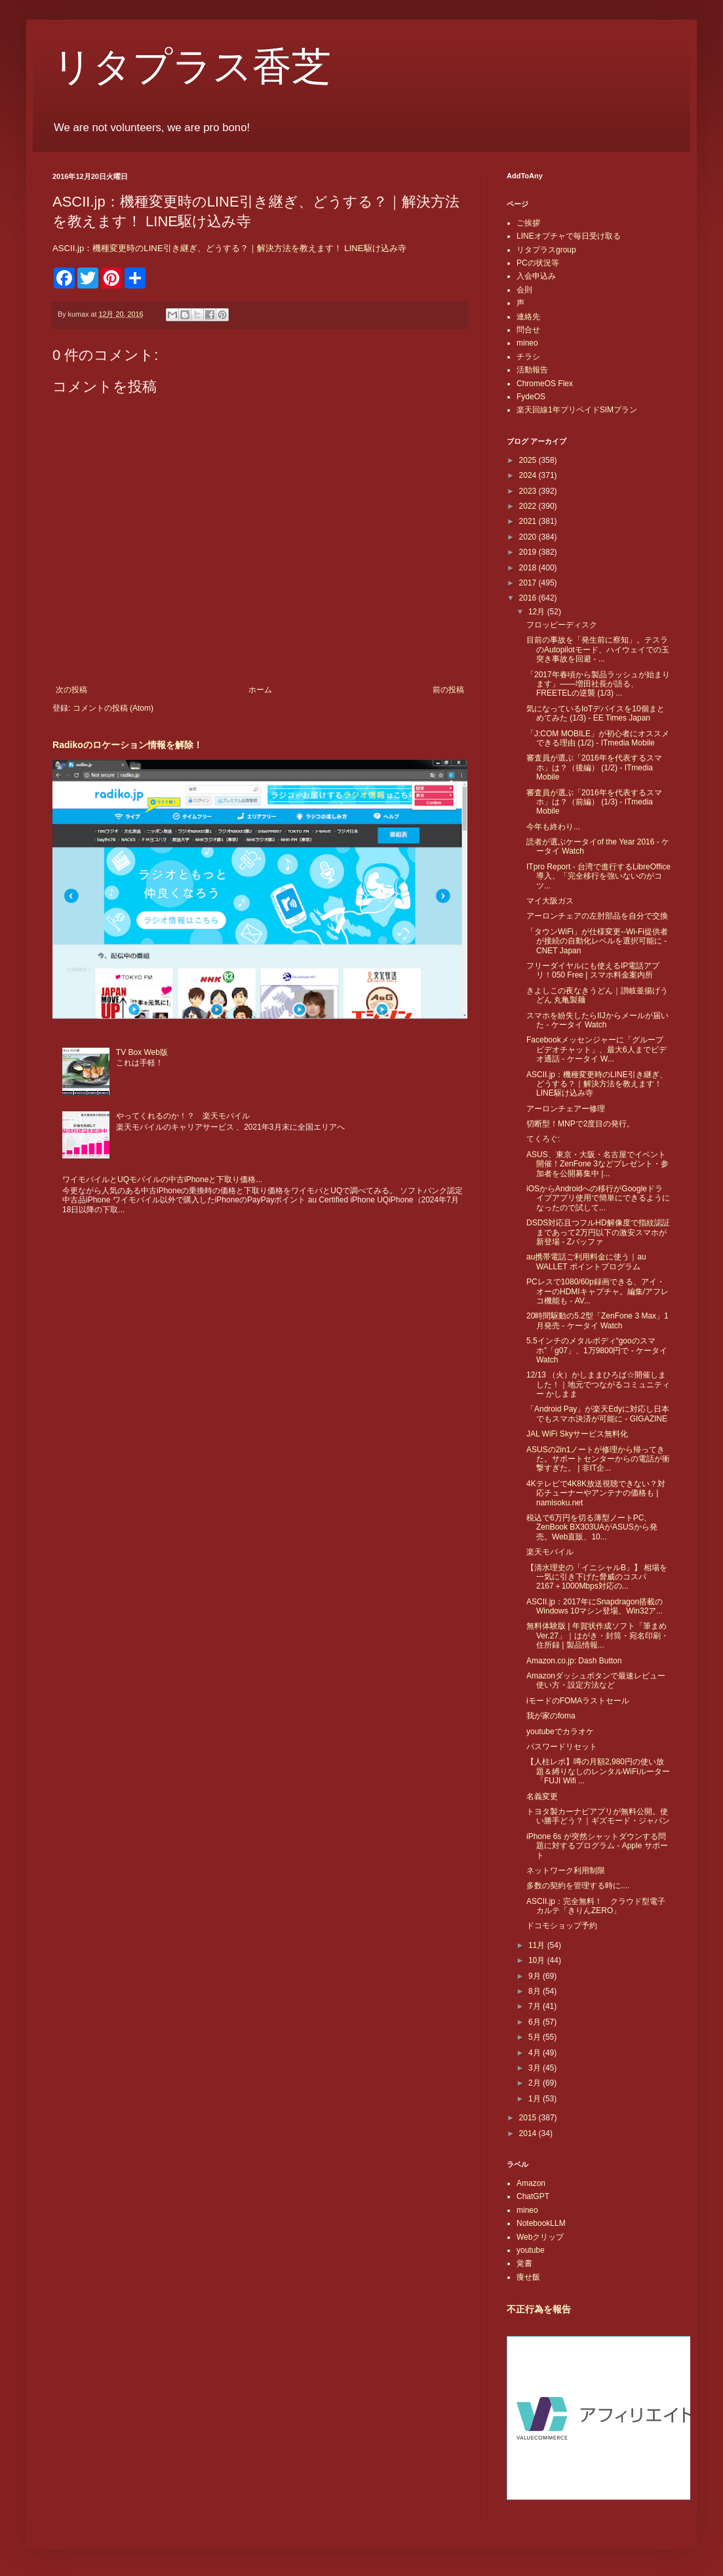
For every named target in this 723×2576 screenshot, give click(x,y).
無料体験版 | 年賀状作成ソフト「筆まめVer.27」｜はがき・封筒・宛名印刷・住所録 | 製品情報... (597, 1635)
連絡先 (528, 316)
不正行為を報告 (539, 2309)
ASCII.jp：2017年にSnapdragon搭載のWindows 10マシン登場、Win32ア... (594, 1606)
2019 (529, 552)
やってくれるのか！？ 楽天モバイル (183, 1115)
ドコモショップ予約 (561, 1925)
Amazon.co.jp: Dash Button (573, 1660)
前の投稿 (448, 689)
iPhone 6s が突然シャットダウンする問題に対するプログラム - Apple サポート (597, 1846)
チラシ (528, 356)
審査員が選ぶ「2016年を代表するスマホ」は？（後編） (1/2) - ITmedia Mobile (594, 767)
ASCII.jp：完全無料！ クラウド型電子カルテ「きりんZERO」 (595, 1906)
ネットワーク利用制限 (565, 1870)
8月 (535, 1991)
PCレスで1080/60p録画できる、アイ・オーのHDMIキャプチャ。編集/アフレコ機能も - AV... (597, 1291)
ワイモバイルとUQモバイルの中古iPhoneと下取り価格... (162, 1179)
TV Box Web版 (142, 1052)
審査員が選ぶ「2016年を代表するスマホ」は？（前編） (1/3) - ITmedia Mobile (594, 802)
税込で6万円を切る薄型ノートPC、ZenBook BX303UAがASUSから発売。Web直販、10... (591, 1527)
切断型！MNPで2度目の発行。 (580, 1123)
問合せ (528, 329)
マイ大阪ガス (550, 900)
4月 (535, 2052)
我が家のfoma (551, 1715)
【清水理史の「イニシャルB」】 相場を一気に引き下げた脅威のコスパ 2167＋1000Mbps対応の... (596, 1577)
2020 (529, 537)
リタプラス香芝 (191, 67)
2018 (529, 567)
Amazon (531, 2183)
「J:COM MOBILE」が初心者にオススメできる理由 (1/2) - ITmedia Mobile (597, 738)
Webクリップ (540, 2237)
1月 (535, 2098)
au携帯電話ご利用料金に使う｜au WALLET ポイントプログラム (586, 1261)
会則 (524, 289)
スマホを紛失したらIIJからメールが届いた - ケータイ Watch (597, 1020)
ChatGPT (533, 2196)
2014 (529, 2133)
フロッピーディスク (561, 624)
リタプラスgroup (546, 249)
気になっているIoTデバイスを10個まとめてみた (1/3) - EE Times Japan (595, 713)
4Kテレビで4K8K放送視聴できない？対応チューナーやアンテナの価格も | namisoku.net (595, 1493)
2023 (529, 491)
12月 (537, 611)
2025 (529, 460)
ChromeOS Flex (545, 383)
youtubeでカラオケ (560, 1731)
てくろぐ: (543, 1138)
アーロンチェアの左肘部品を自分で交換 (597, 916)
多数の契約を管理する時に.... (577, 1885)
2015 (529, 2117)
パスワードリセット (561, 1746)
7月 (535, 2006)
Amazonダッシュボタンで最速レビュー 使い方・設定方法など (599, 1680)
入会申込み (536, 276)
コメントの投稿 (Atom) (113, 708)
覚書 (524, 2263)
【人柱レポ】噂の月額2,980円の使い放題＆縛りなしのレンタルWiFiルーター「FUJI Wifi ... (598, 1771)
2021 (529, 521)
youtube (531, 2250)
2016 (529, 598)
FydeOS (531, 396)
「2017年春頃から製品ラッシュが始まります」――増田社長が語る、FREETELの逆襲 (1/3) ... (598, 684)
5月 (535, 2037)
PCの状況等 (538, 263)
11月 (537, 1945)
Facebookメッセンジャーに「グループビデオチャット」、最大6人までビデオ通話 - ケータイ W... (596, 1049)
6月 (535, 2022)
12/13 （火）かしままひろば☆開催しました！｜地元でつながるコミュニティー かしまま (598, 1384)
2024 (529, 475)
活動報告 (532, 369)
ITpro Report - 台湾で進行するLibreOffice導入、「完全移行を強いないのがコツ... (598, 876)
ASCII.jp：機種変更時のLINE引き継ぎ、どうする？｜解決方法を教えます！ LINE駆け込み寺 (229, 248)
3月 (535, 2067)
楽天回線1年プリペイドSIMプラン (577, 409)
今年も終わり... (553, 826)
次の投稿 (71, 689)
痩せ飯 (528, 2277)
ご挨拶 (528, 223)
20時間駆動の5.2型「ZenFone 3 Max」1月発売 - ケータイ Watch (597, 1320)
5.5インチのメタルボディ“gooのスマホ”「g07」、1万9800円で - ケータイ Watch (596, 1350)
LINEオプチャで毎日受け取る (569, 236)
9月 (535, 1976)
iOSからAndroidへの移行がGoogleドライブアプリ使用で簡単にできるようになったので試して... (598, 1198)
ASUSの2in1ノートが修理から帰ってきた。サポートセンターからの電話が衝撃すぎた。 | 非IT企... (598, 1459)
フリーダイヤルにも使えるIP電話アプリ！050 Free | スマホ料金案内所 (592, 970)
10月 (537, 1960)
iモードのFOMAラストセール (577, 1700)
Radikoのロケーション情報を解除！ (127, 745)
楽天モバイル (550, 1551)
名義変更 (542, 1796)
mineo (527, 342)
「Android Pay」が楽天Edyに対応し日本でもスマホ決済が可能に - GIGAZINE (597, 1413)
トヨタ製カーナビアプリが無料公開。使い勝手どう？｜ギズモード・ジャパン (598, 1816)
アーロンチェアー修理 (565, 1108)
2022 (529, 506)
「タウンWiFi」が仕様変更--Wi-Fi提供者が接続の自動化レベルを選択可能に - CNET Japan (597, 941)
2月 (535, 2083)
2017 (529, 582)
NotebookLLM (541, 2223)
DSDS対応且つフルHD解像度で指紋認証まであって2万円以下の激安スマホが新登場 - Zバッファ (598, 1232)
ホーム (260, 689)
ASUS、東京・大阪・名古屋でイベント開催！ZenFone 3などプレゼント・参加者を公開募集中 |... (597, 1164)
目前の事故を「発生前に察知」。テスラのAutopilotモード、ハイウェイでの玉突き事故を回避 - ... (597, 649)
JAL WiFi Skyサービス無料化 (577, 1433)
